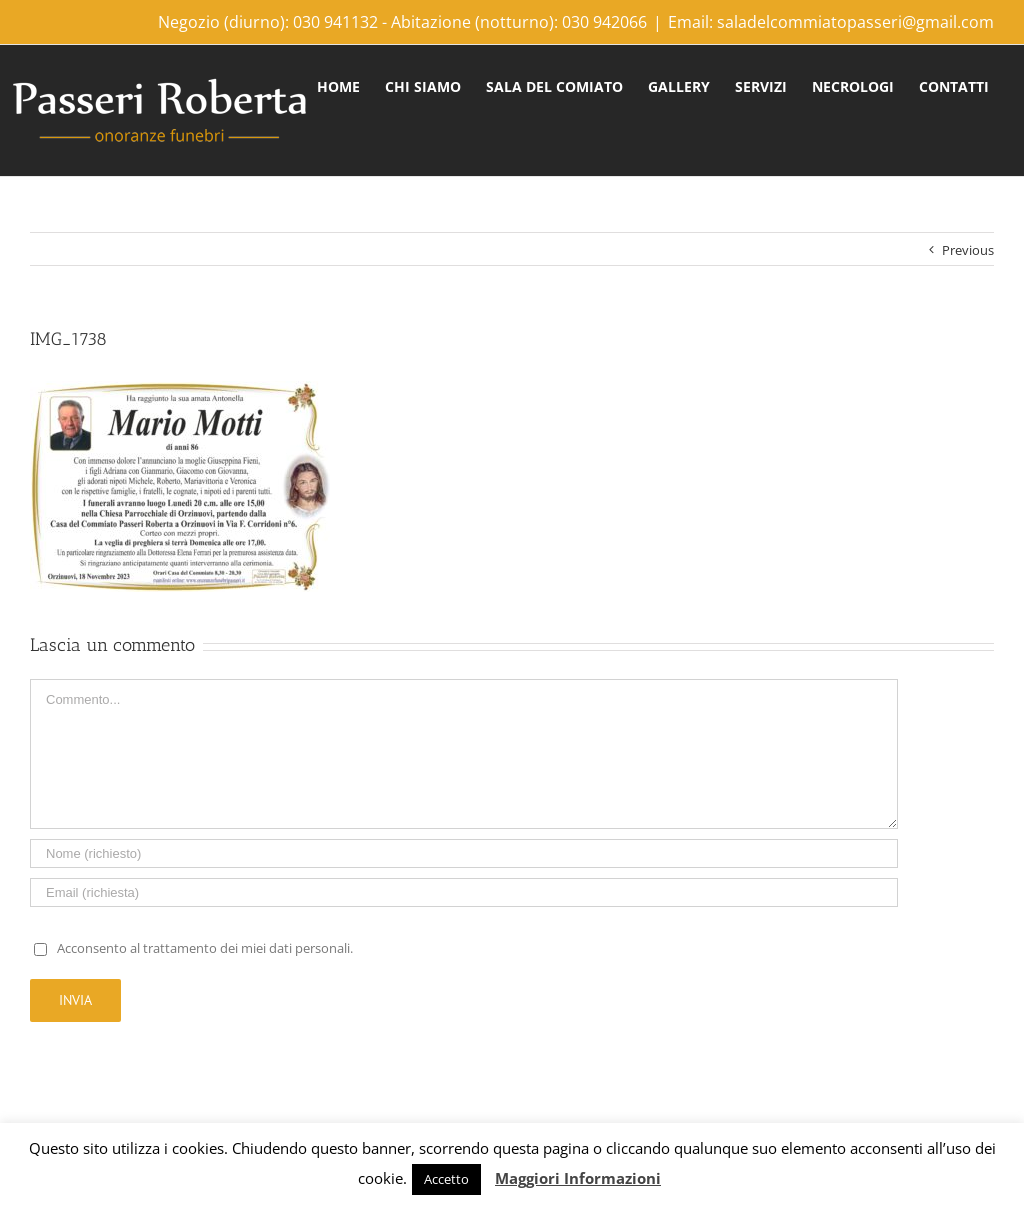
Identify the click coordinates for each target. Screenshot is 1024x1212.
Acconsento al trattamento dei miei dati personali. (205, 948)
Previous (968, 250)
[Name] (464, 853)
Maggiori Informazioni (578, 1178)
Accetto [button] (446, 1179)
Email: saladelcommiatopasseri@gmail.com (831, 22)
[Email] (464, 892)
